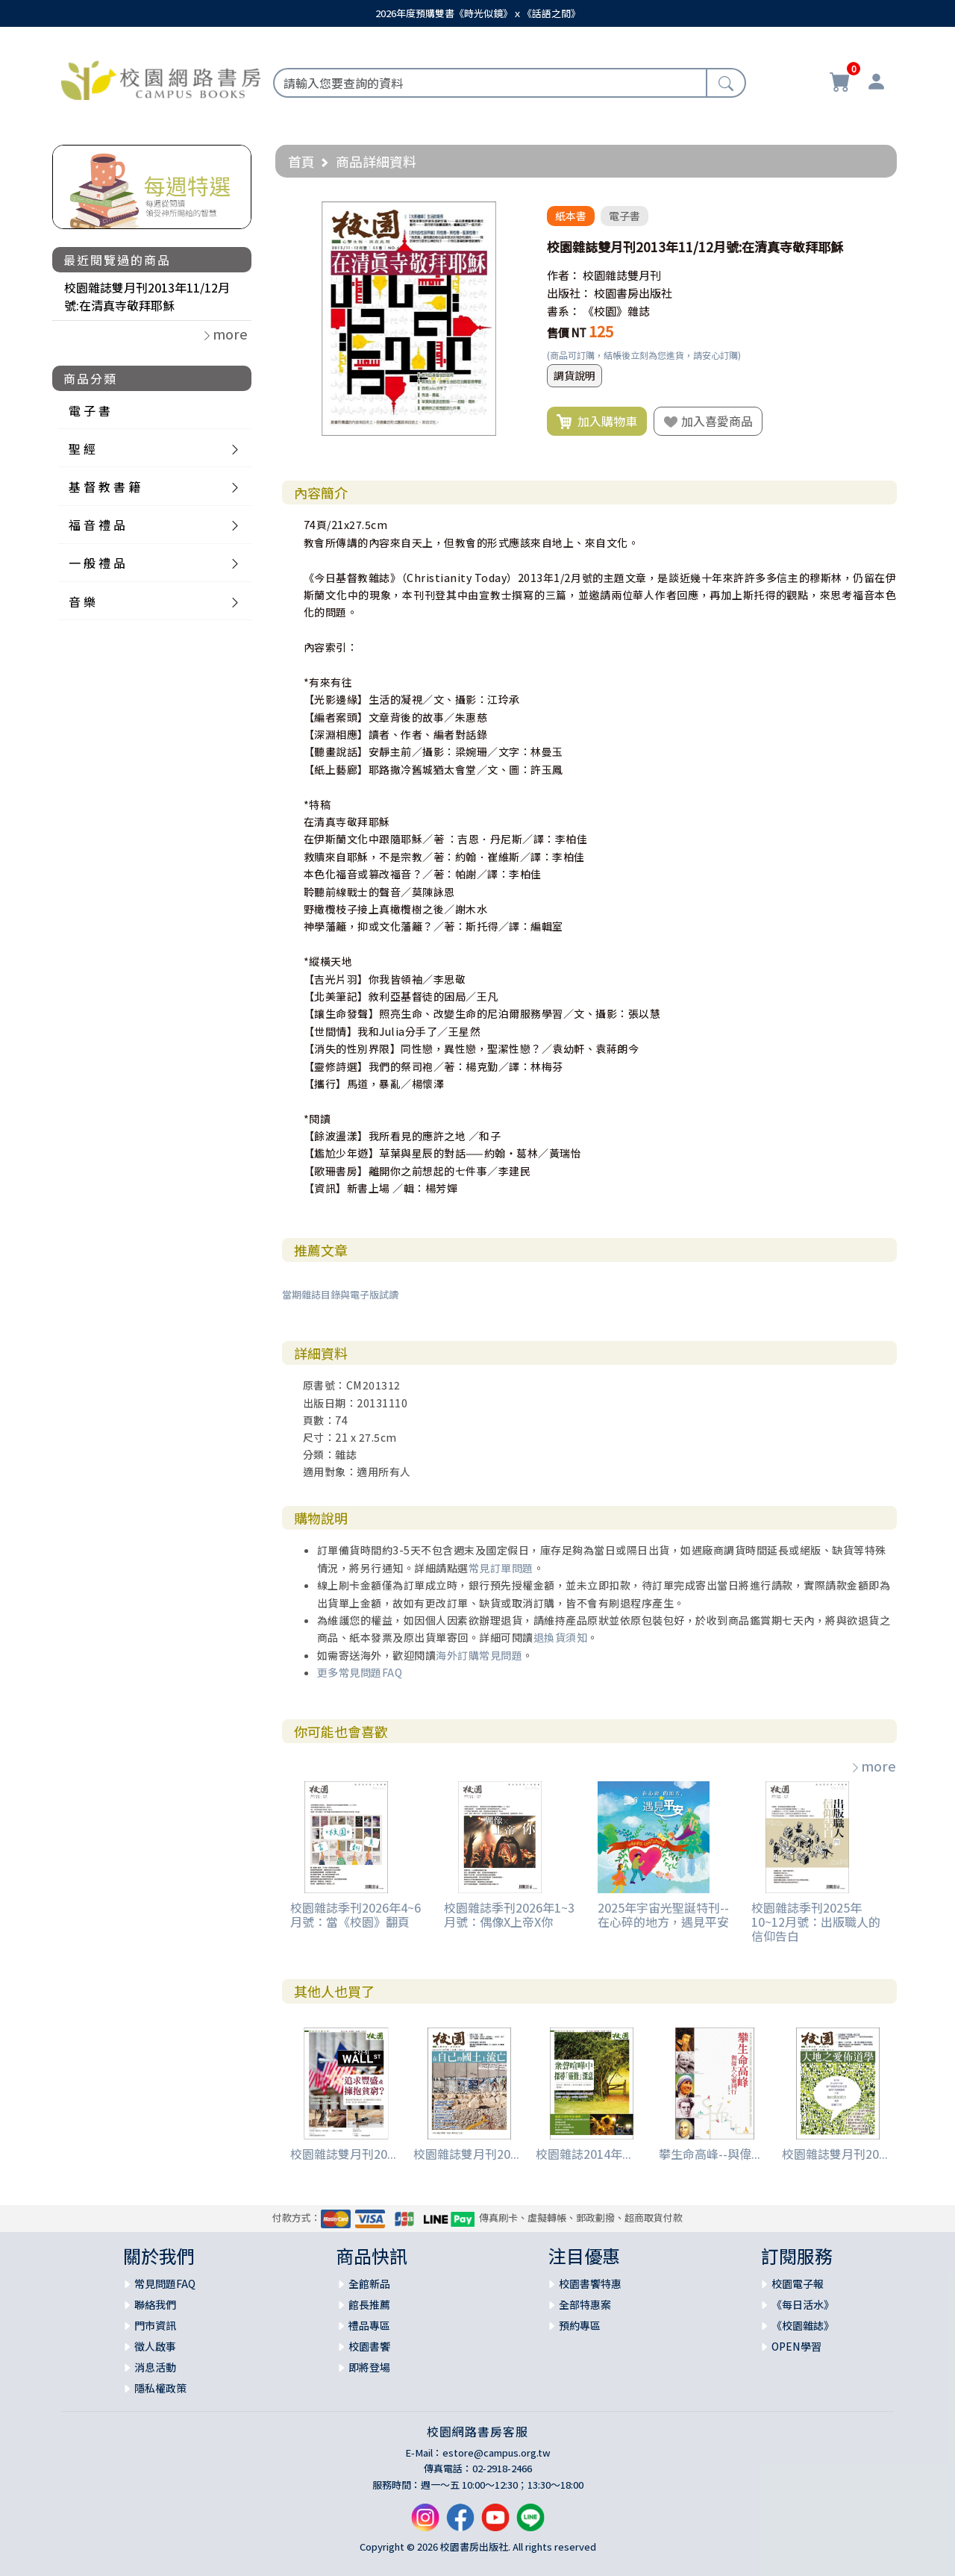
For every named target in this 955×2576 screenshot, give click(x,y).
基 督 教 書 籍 (104, 486)
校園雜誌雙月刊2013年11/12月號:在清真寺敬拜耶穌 (147, 296)
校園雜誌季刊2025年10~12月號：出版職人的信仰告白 (815, 1921)
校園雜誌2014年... (583, 2154)
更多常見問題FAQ (360, 1672)
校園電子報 (797, 2283)
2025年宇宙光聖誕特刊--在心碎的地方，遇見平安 (663, 1914)
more (873, 1765)
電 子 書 (89, 410)
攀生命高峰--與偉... (709, 2154)
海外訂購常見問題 (479, 1655)
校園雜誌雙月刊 (622, 275)
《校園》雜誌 (616, 311)
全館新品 (369, 2283)
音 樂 (82, 601)
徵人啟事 (155, 2346)
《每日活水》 (802, 2304)
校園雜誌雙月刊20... (343, 2154)
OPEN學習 (796, 2346)
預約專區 (580, 2325)
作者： (563, 275)
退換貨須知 (560, 1637)
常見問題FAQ (164, 2283)
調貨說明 (574, 375)
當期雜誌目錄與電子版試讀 (340, 1294)
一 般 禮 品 (97, 563)
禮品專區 (369, 2325)
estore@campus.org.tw (496, 2452)
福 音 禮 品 (97, 525)
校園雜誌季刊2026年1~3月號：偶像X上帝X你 (509, 1914)
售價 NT (566, 332)
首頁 (301, 161)
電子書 (624, 215)
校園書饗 (369, 2346)
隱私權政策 (160, 2387)
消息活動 (155, 2367)
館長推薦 (369, 2304)
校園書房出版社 (633, 293)
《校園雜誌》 (802, 2325)
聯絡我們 (155, 2304)
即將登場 (369, 2367)
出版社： (569, 293)
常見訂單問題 (501, 1567)
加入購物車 (597, 421)
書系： (563, 311)
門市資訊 (155, 2325)
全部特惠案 (585, 2304)
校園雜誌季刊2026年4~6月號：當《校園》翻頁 (355, 1914)
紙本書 (570, 215)
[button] (513, 215)
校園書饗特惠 (590, 2283)
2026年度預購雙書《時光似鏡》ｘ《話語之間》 (477, 13)
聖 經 (82, 448)
